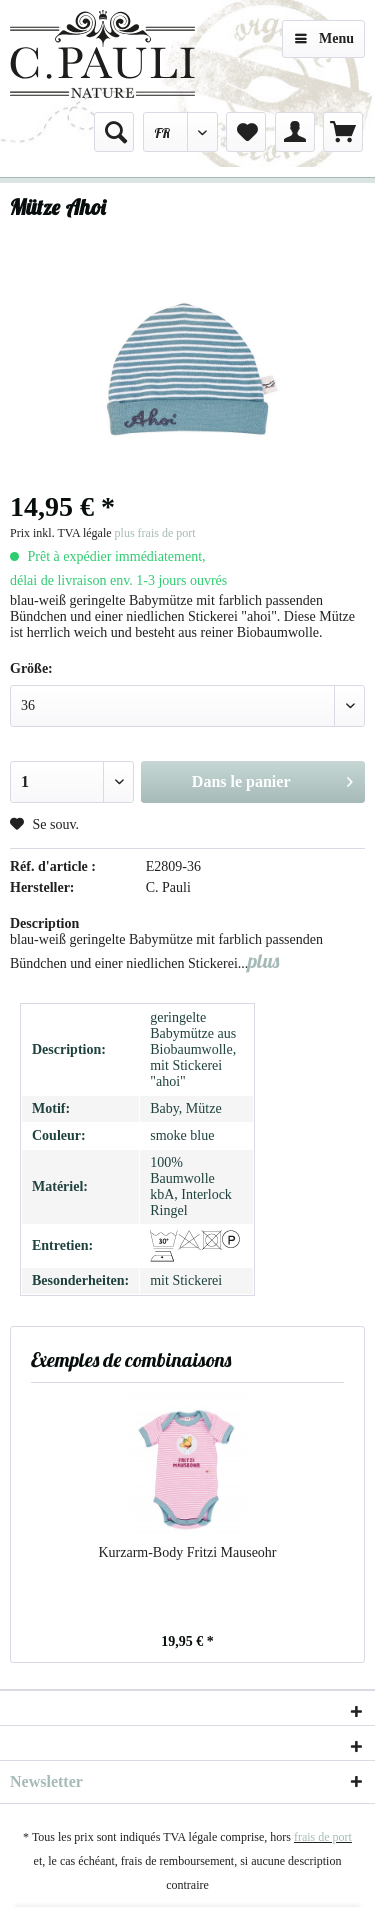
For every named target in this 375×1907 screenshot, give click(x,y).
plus (263, 960)
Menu (324, 34)
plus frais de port (155, 533)
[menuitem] (114, 132)
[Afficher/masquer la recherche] (114, 132)
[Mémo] (246, 132)
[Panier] (343, 132)
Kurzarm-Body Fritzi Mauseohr (187, 1552)
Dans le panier (272, 778)
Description (44, 923)
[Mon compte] (295, 132)
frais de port (323, 1837)
